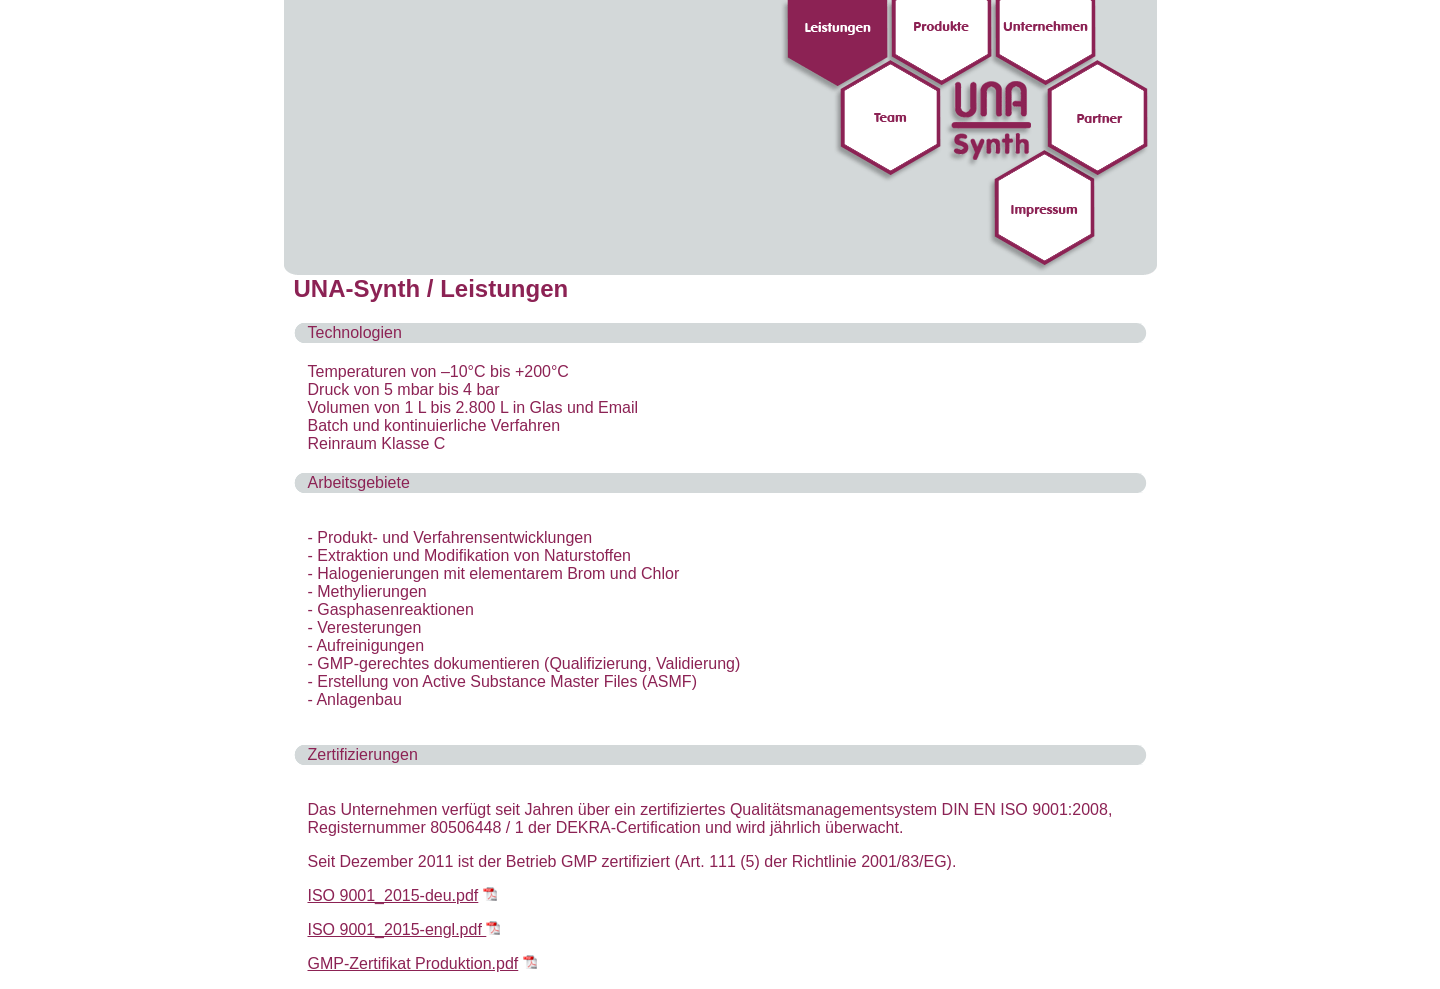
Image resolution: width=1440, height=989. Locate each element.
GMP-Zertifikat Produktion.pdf (413, 963)
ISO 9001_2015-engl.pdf (397, 929)
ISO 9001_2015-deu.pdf (393, 895)
